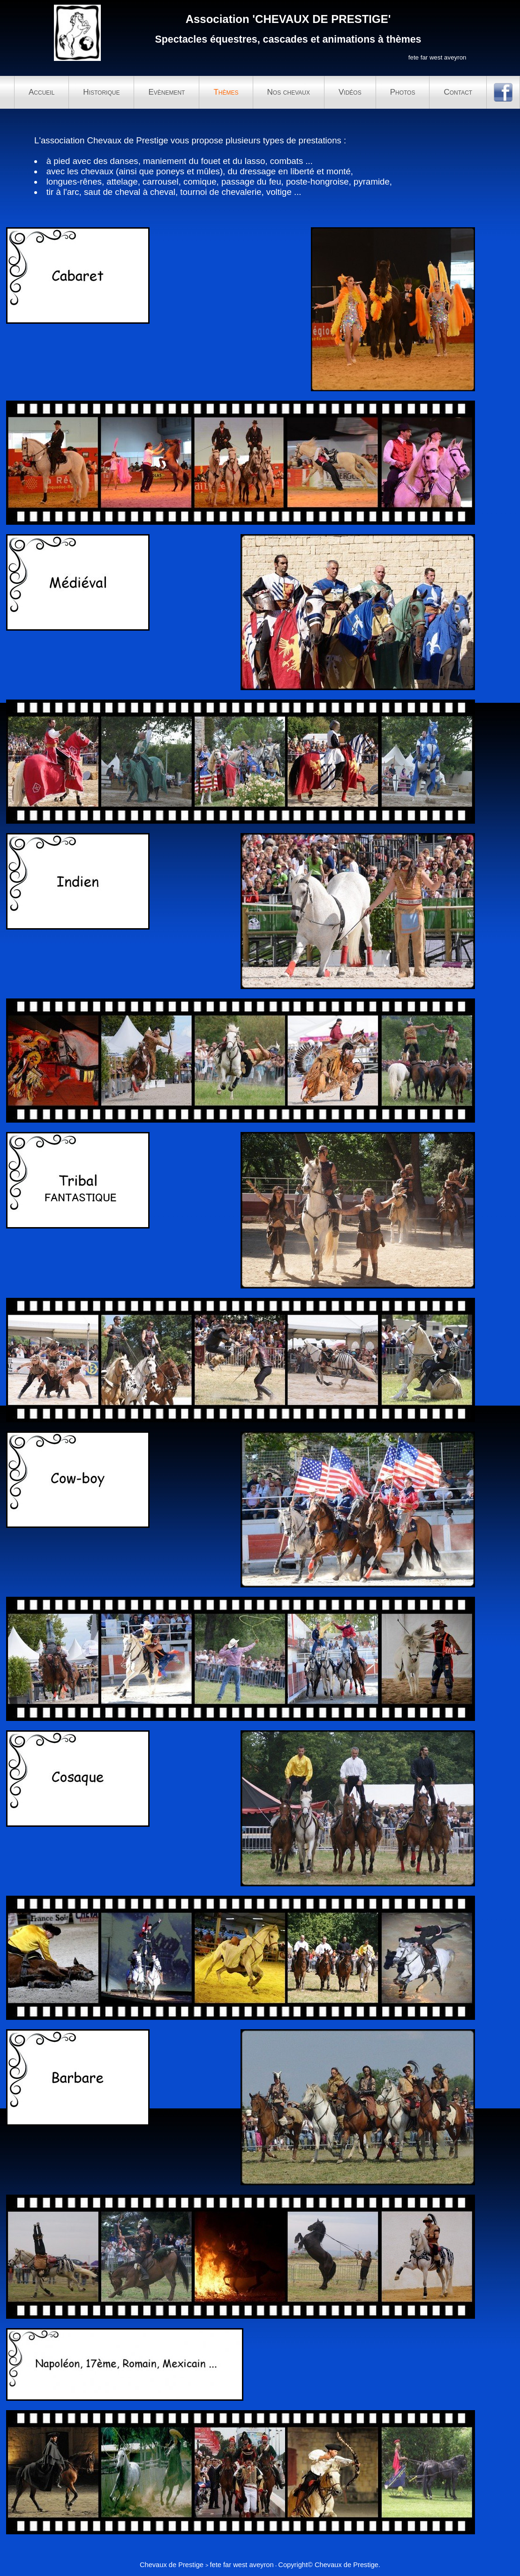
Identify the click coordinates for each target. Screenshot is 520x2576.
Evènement (166, 92)
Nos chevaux (288, 92)
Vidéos (350, 92)
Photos (402, 92)
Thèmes (225, 92)
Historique (101, 92)
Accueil (41, 92)
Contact (458, 92)
